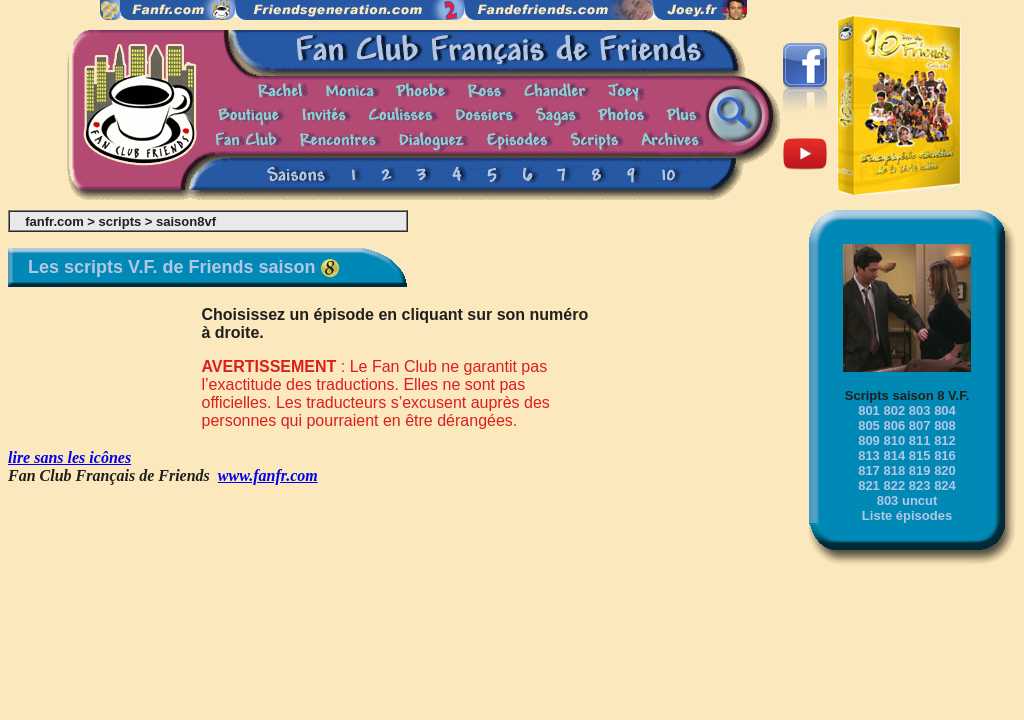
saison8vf (186, 221)
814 (894, 455)
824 (945, 485)
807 (920, 425)
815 (920, 455)
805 (869, 425)
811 (920, 440)
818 (894, 470)
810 (894, 440)
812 (945, 440)
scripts (120, 221)
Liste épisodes (907, 515)
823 (920, 485)
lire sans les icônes (69, 457)
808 (945, 425)
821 (869, 485)
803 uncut (907, 500)
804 (945, 410)
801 (869, 410)
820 (945, 470)
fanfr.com (54, 221)
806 (894, 425)
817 (869, 470)
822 (894, 485)
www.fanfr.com (268, 475)
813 (869, 455)
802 (894, 410)
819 (920, 470)
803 (920, 410)
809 (869, 440)
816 (945, 455)
